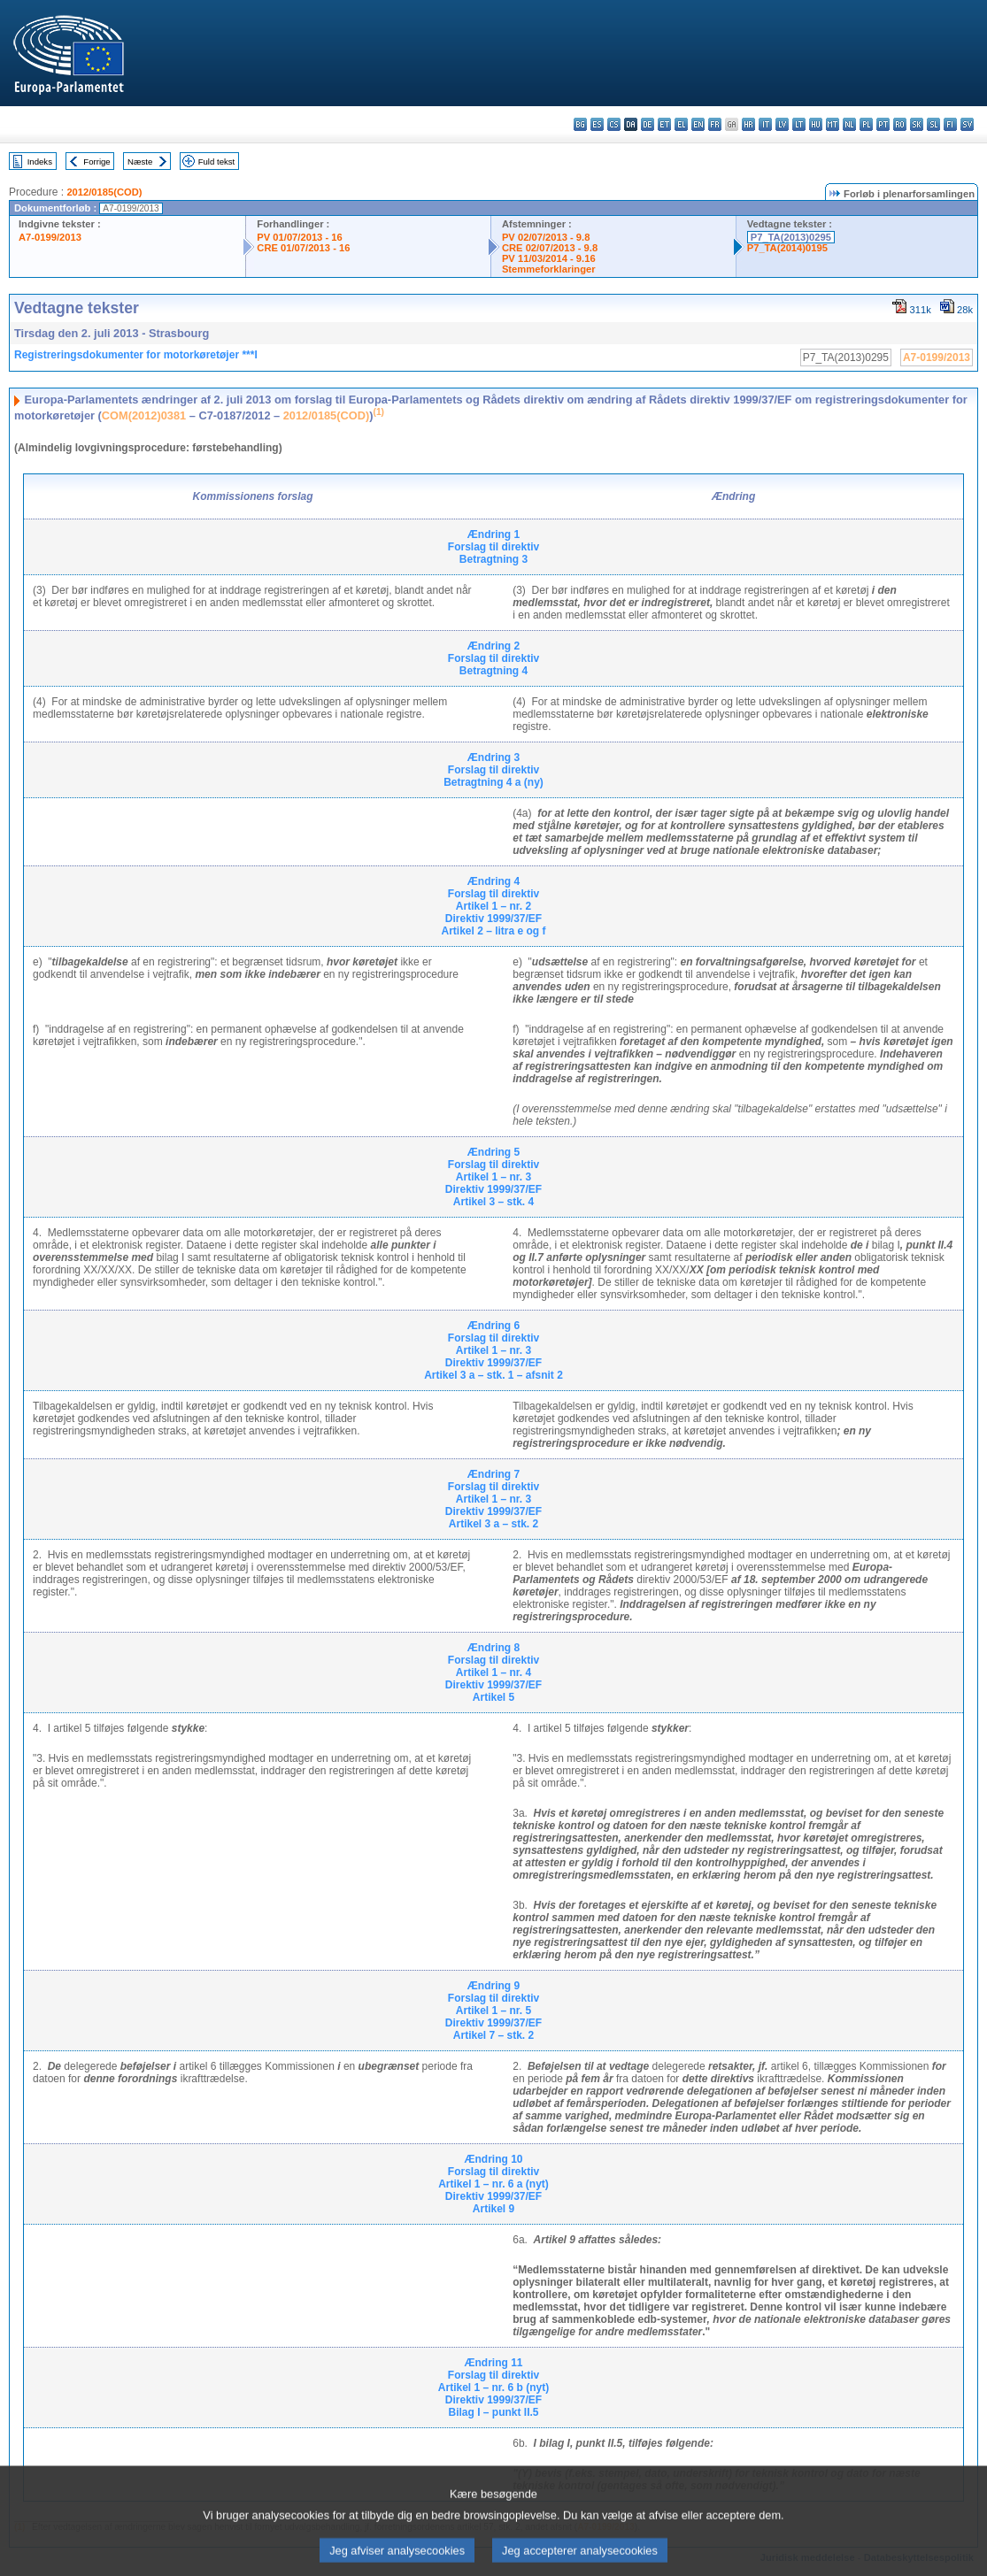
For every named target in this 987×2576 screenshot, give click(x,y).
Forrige (96, 161)
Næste (139, 161)
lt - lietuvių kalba (799, 124)
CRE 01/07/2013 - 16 (303, 247)
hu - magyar (815, 124)
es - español (597, 124)
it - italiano (765, 124)
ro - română (899, 124)
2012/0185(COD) (104, 192)
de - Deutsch (647, 124)
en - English (698, 124)
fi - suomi (950, 124)
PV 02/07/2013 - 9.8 (546, 237)
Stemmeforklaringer (549, 269)
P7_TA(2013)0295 (791, 237)
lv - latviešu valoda (782, 124)
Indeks (39, 161)
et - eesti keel (664, 124)
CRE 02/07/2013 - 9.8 (550, 247)
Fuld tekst (216, 161)
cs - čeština (614, 124)
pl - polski (866, 124)
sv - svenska (967, 124)
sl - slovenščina (933, 124)
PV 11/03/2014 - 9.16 (549, 258)
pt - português (883, 124)
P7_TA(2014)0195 (787, 247)
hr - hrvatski (748, 124)
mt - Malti (832, 124)
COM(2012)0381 (144, 415)
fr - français (714, 124)
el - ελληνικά (681, 124)
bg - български (580, 124)
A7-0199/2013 (50, 237)
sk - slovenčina (916, 124)
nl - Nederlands (849, 124)
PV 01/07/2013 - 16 (299, 237)
